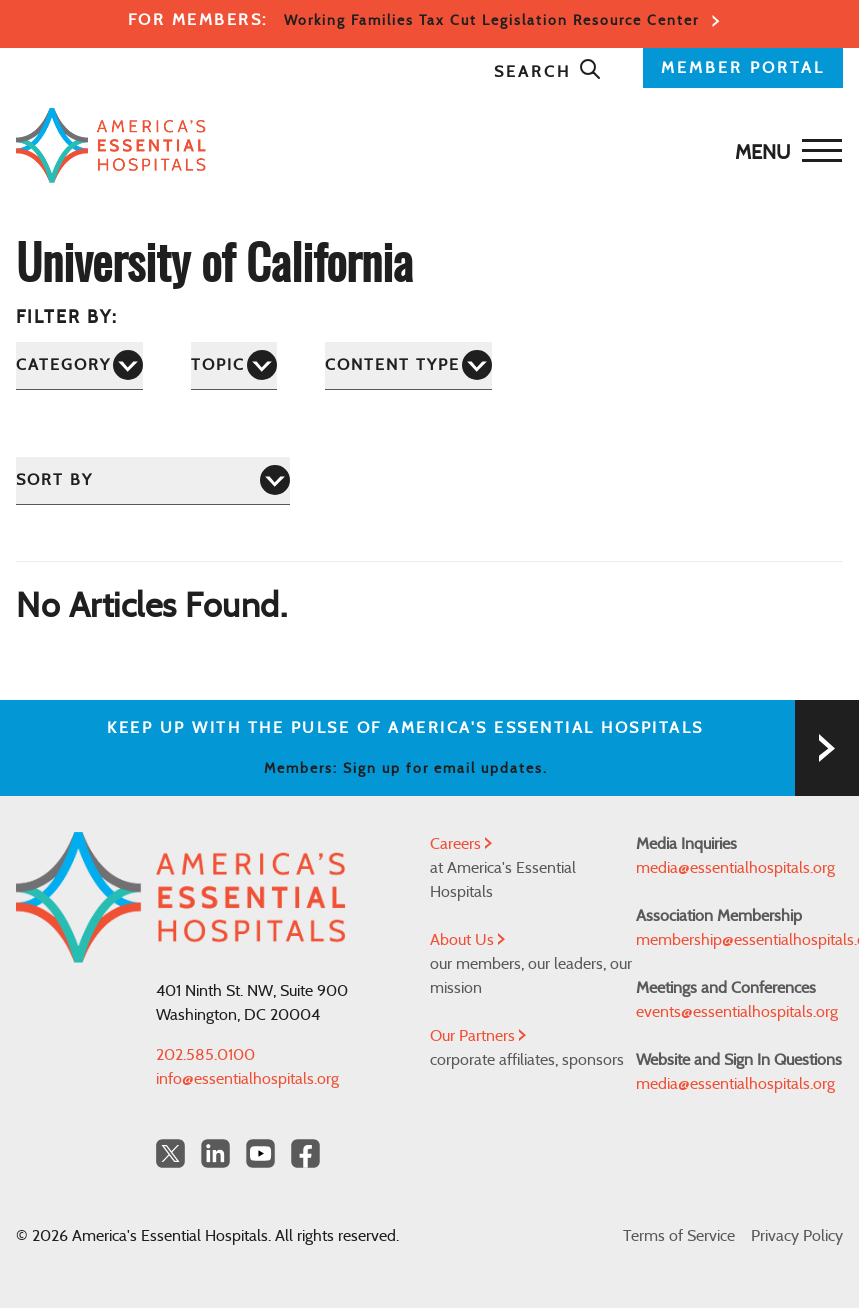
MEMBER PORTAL (743, 68)
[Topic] (234, 365)
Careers (461, 844)
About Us (467, 940)
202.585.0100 (205, 1055)
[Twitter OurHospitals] (170, 1153)
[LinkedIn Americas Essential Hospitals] (215, 1153)
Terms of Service (679, 1236)
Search (548, 72)
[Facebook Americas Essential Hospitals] (305, 1153)
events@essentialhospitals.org (737, 1012)
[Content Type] (408, 365)
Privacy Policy (797, 1236)
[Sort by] (153, 480)
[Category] (79, 365)
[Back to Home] (111, 145)
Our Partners (478, 1036)
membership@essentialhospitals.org (739, 940)
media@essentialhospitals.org (735, 868)
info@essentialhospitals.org (247, 1079)
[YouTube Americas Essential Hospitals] (260, 1153)
